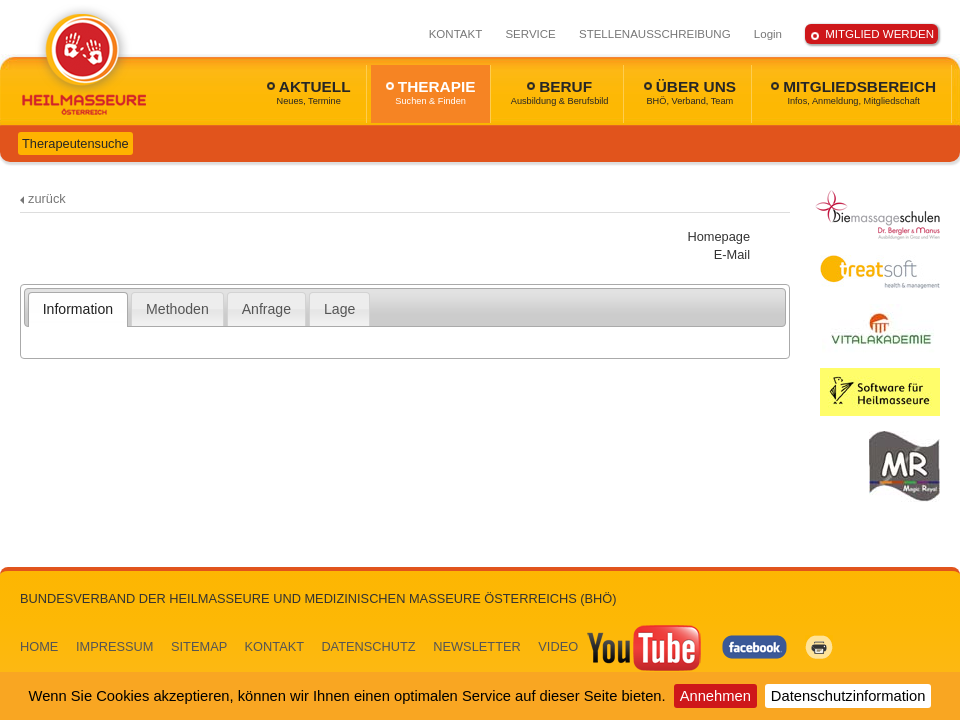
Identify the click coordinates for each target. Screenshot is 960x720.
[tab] (78, 309)
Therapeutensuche (75, 143)
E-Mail (732, 254)
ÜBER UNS (690, 92)
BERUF (560, 92)
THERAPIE (431, 92)
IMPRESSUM (115, 646)
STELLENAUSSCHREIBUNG (655, 34)
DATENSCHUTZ (368, 646)
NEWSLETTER (476, 646)
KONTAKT (456, 34)
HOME (39, 646)
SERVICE (530, 34)
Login (768, 34)
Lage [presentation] (339, 309)
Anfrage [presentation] (266, 309)
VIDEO (621, 646)
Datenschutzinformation (848, 696)
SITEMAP (199, 646)
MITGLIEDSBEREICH (853, 92)
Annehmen (715, 696)
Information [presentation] (78, 309)
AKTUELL (309, 92)
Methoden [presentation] (177, 309)
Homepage (718, 236)
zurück (47, 198)
